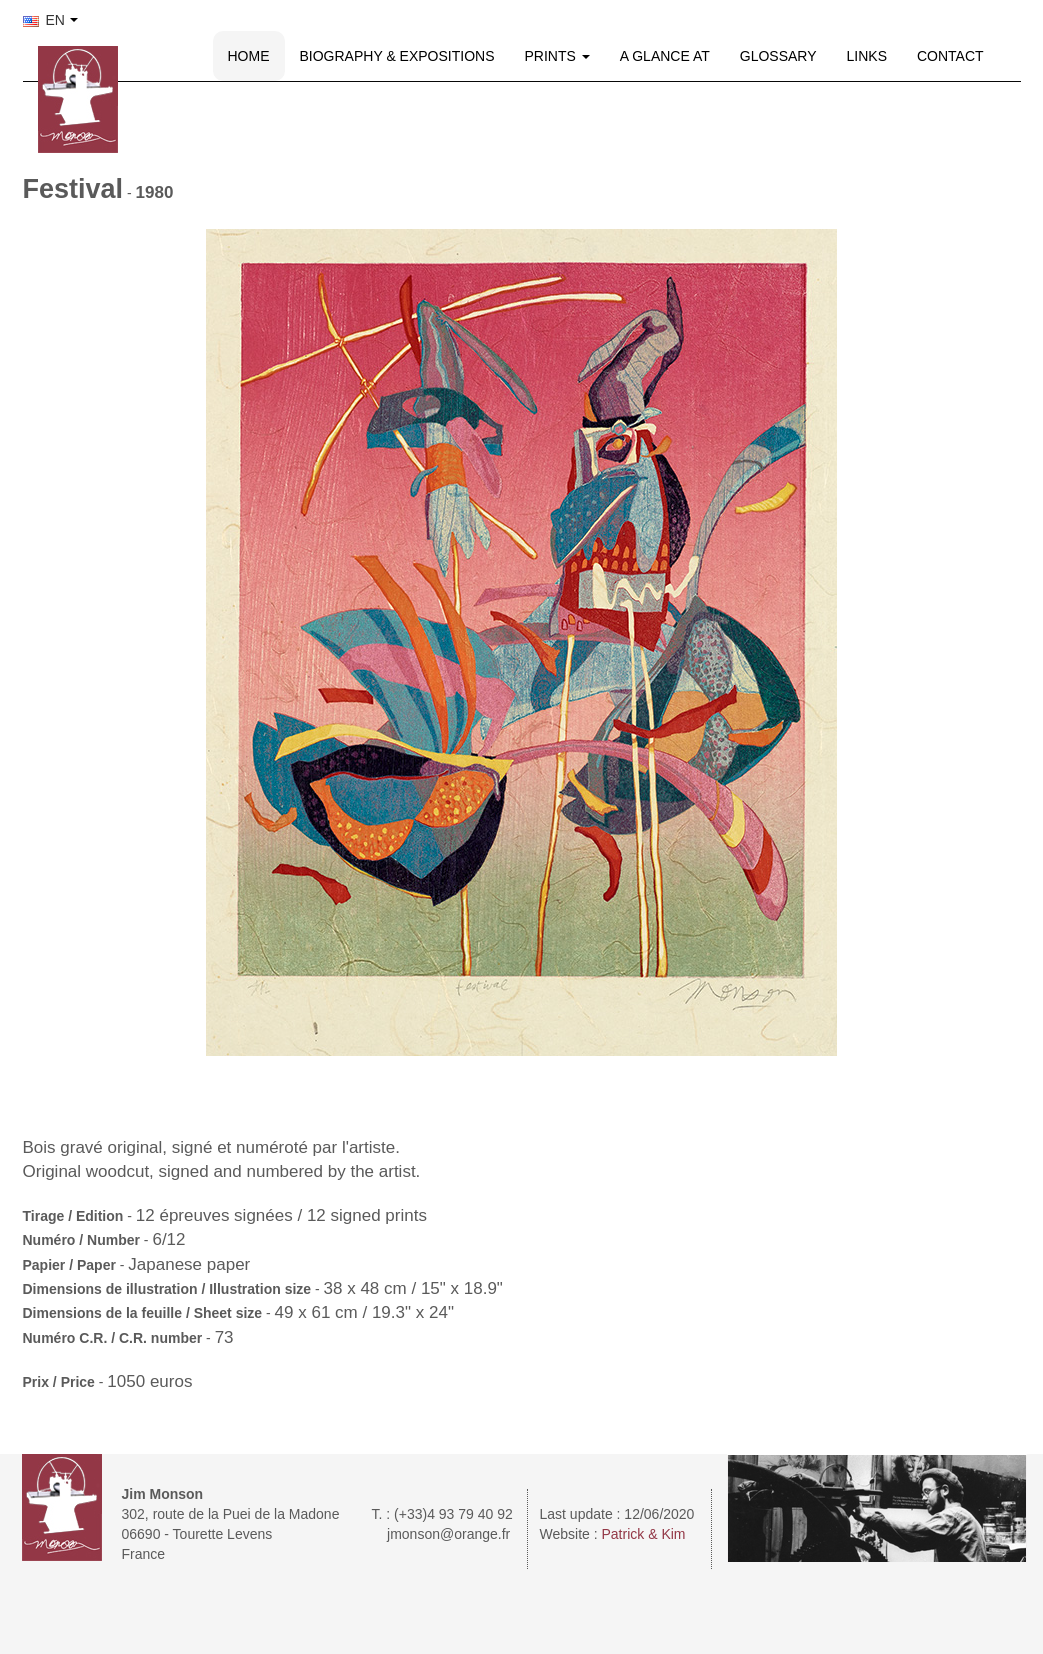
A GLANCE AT (665, 56)
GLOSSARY (778, 56)
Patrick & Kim (644, 1534)
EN (44, 20)
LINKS (867, 56)
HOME (249, 56)
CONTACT (950, 56)
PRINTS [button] (557, 56)
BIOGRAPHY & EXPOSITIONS (397, 56)
